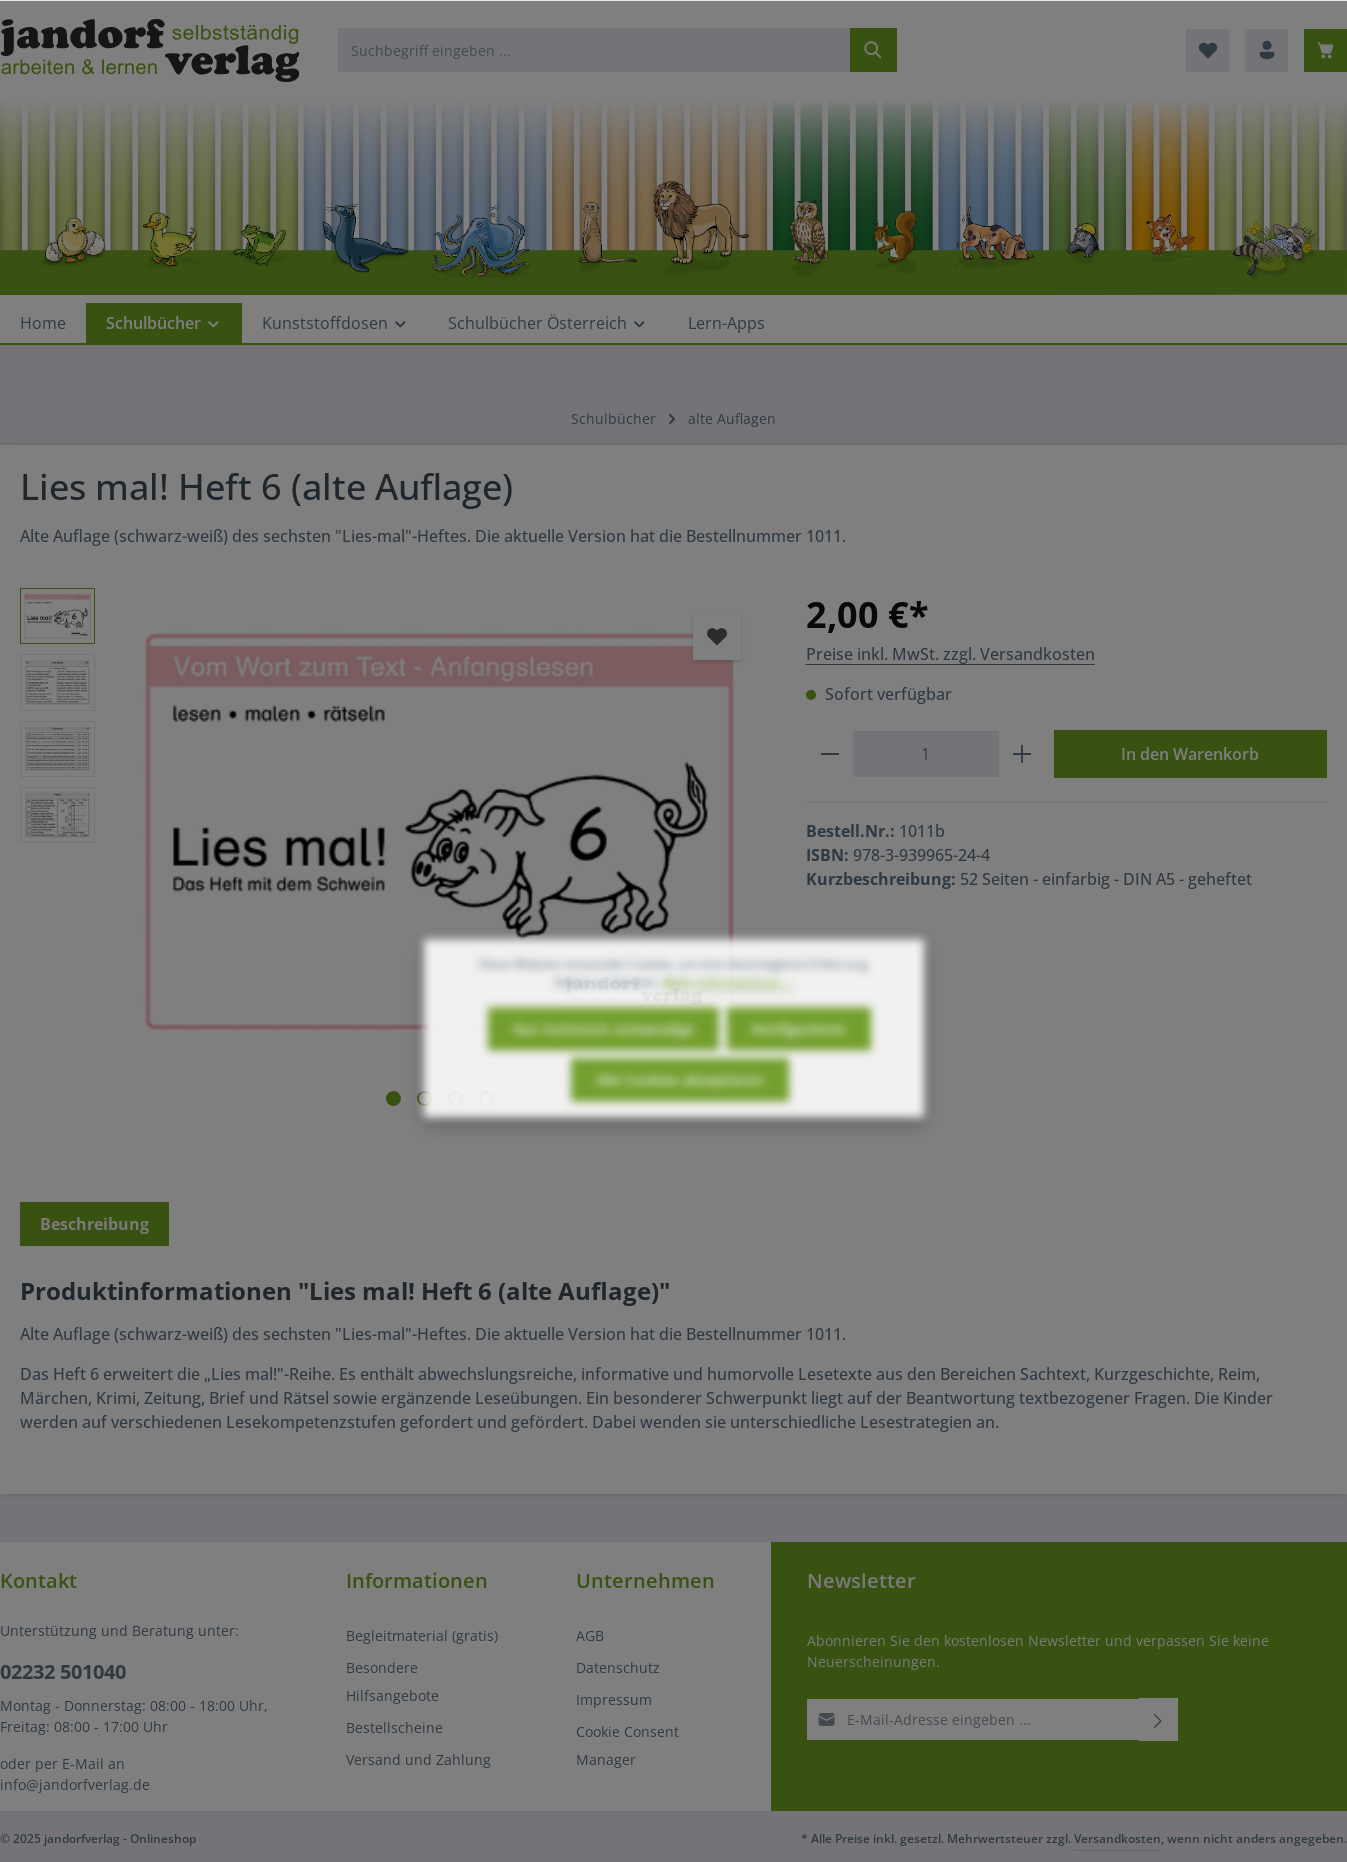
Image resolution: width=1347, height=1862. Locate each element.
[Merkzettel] (1207, 50)
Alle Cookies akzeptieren (680, 1116)
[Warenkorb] (1325, 50)
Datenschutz (618, 1667)
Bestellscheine (394, 1727)
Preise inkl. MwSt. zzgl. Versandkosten (950, 654)
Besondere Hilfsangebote (392, 1681)
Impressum (614, 1699)
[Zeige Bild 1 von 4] (393, 1098)
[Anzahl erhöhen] (1022, 754)
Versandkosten (1117, 1838)
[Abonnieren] (1158, 1719)
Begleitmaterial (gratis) (422, 1635)
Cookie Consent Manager (627, 1745)
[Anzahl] (926, 754)
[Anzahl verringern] (829, 754)
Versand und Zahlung (418, 1759)
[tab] (94, 1224)
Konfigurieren (799, 1065)
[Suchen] (873, 50)
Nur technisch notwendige (603, 1065)
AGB (590, 1635)
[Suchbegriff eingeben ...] (594, 50)
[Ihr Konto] (1266, 50)
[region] (393, 872)
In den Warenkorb (1190, 754)
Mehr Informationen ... (728, 1018)
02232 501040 (63, 1671)
